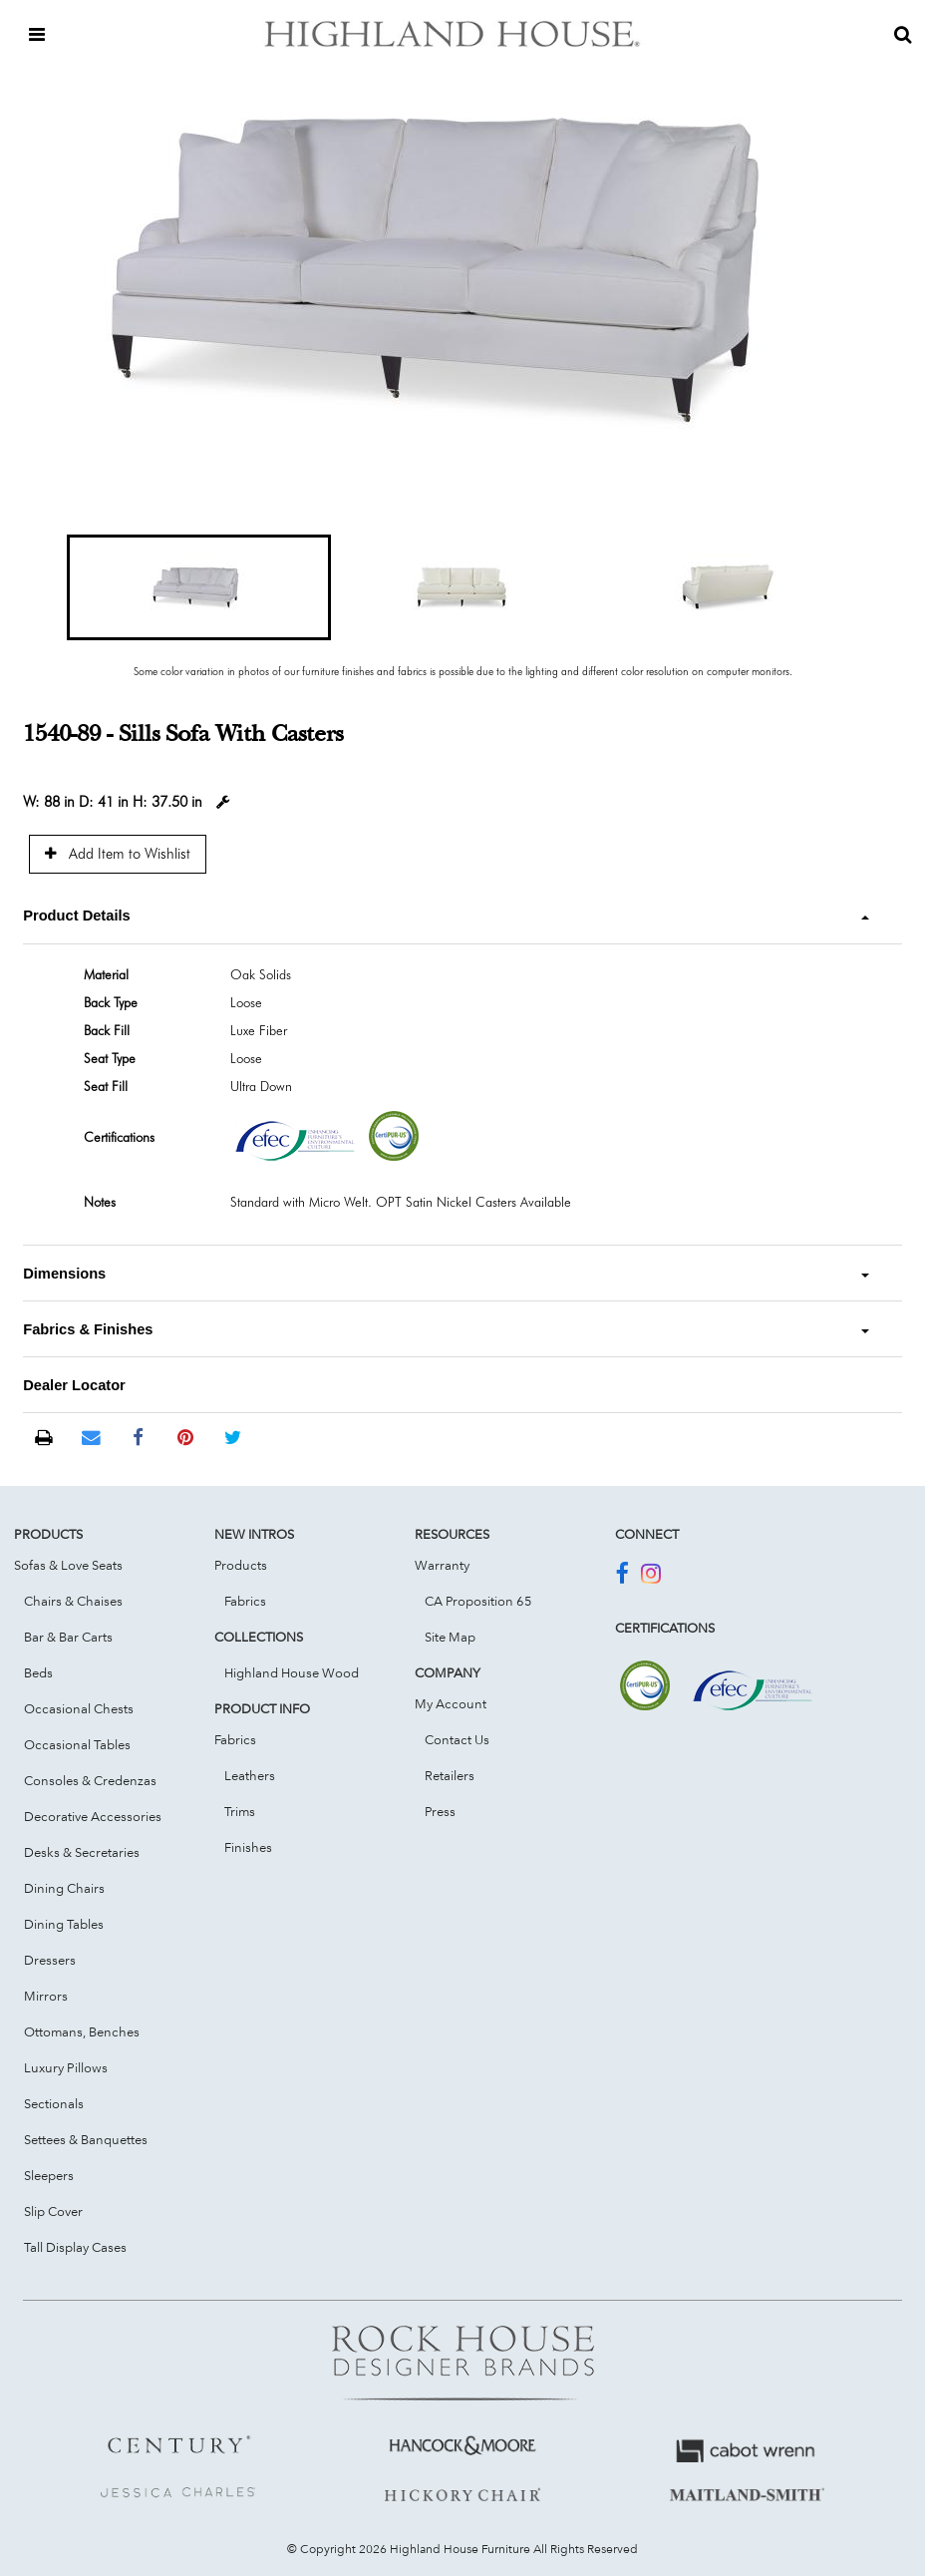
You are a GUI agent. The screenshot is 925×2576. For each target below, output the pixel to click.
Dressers (50, 1960)
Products (240, 1565)
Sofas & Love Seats (68, 1565)
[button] (198, 587)
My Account (450, 1703)
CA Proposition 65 (478, 1601)
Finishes (248, 1847)
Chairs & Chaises (73, 1601)
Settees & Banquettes (86, 2139)
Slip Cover (53, 2211)
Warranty (442, 1565)
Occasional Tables (77, 1744)
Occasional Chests (79, 1708)
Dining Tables (64, 1924)
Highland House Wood (291, 1672)
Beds (38, 1672)
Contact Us (457, 1739)
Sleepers (49, 2175)
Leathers (249, 1775)
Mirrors (46, 1996)
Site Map (450, 1637)
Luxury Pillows (66, 2067)
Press (440, 1811)
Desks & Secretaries (82, 1852)
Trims (239, 1811)
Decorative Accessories (92, 1816)
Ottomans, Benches (82, 2031)
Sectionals (54, 2103)
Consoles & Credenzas (90, 1780)
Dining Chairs (64, 1888)
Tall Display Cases (75, 2247)
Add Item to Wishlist (117, 853)
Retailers (449, 1775)
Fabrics (245, 1601)
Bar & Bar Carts (68, 1637)
